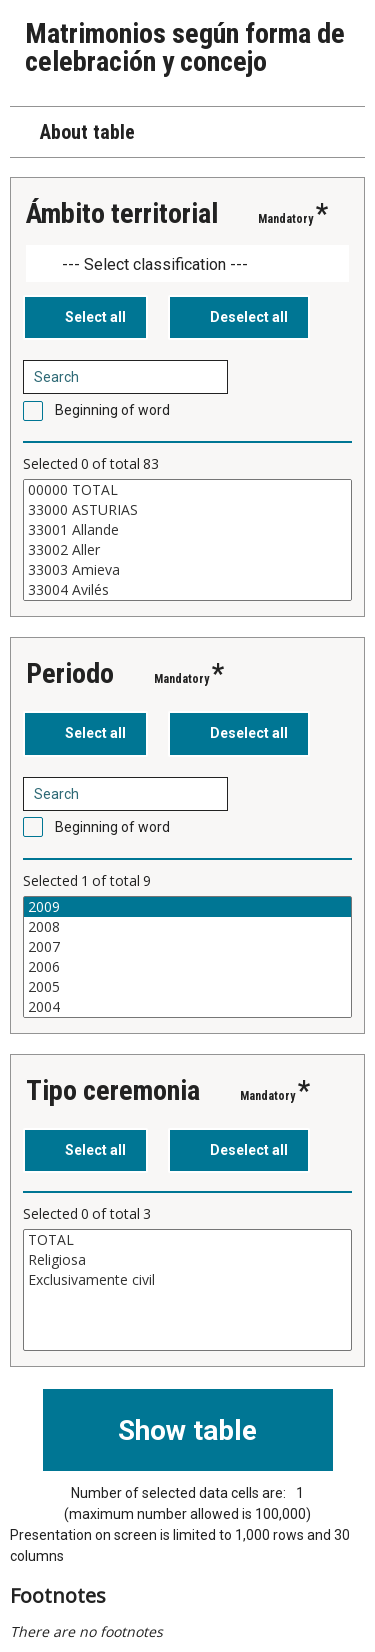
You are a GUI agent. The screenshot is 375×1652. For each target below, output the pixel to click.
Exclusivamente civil (187, 1280)
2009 (187, 907)
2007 (187, 947)
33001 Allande (187, 530)
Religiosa (187, 1260)
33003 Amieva (187, 570)
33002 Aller (187, 550)
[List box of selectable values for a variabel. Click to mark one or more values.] (187, 540)
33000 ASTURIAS (187, 510)
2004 (187, 1007)
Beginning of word (112, 410)
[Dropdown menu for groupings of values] (187, 263)
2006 (187, 967)
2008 (187, 927)
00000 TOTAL (187, 490)
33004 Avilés (187, 590)
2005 (187, 987)
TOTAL (187, 1240)
